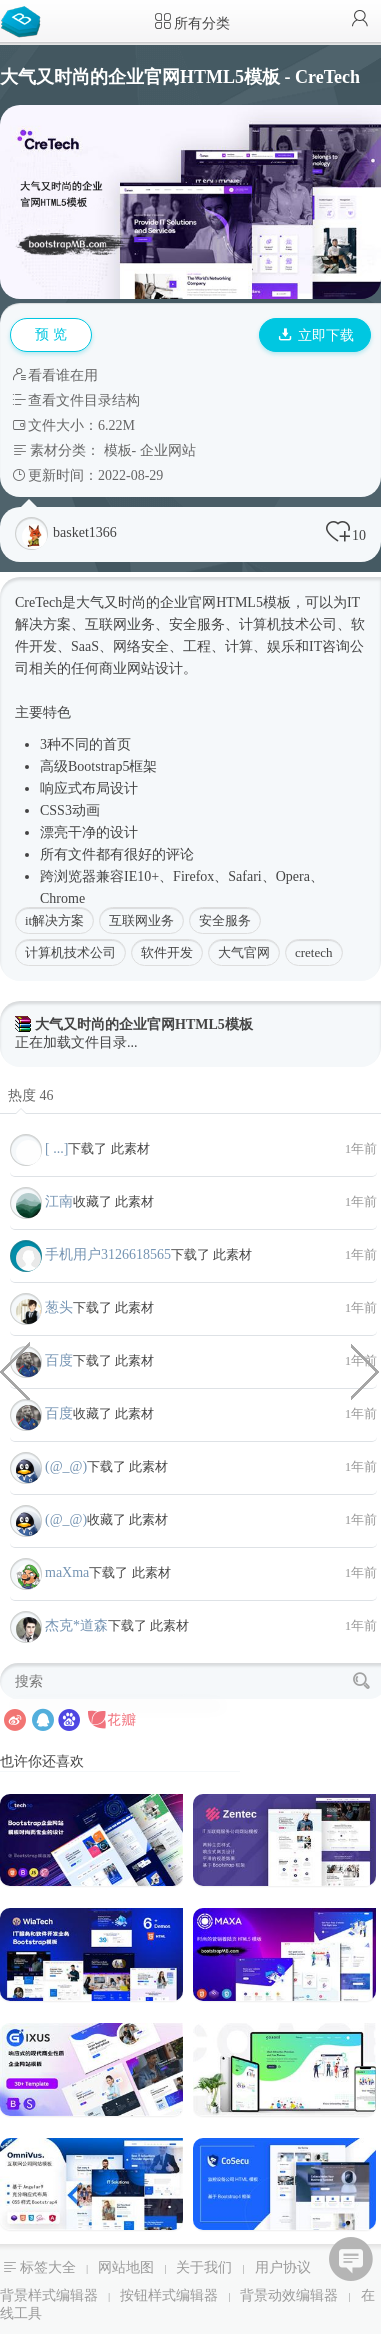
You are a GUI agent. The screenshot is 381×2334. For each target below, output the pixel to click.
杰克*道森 (76, 1625)
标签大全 (48, 2267)
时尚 (132, 602)
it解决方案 (54, 920)
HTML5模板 (253, 602)
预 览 (51, 334)
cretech (314, 952)
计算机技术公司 (70, 952)
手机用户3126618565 (108, 1254)
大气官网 (244, 952)
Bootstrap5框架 (112, 766)
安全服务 (225, 920)
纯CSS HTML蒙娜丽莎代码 (15, 1370)
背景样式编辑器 (49, 2295)
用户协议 (283, 2267)
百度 (59, 1360)
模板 (118, 450)
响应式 (61, 788)
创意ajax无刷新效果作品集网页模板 (366, 1370)
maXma (67, 1572)
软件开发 (167, 952)
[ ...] (56, 1148)
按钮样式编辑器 (169, 2295)
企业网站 (168, 450)
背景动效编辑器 (289, 2295)
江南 (59, 1201)
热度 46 (31, 1095)
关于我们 (204, 2267)
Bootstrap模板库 (25, 20)
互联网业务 (141, 920)
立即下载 (316, 335)
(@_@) (66, 1466)
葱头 (59, 1307)
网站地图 (126, 2267)
